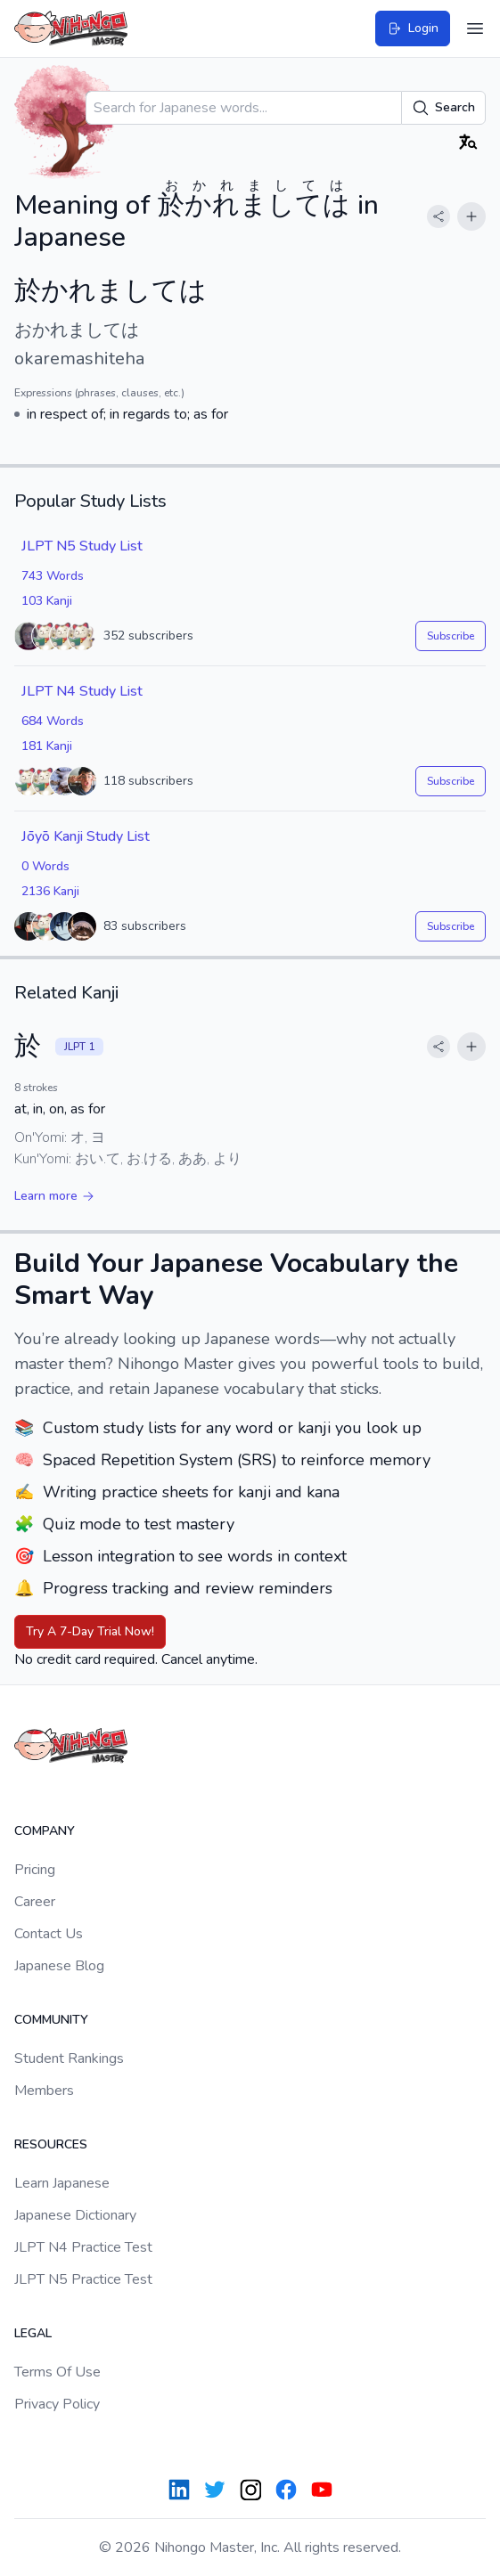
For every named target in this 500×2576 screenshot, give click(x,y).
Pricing (34, 1869)
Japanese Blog (59, 1966)
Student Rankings (69, 2058)
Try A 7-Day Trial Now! (90, 1631)
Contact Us (48, 1934)
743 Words (52, 575)
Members (44, 2090)
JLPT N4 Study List (82, 691)
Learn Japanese (62, 2183)
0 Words (45, 866)
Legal (33, 2333)
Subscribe (450, 636)
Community (51, 2019)
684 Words (52, 721)
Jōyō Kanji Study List (85, 836)
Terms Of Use (57, 2372)
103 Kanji (46, 600)
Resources (50, 2144)
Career (34, 1902)
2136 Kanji (50, 891)
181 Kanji (46, 746)
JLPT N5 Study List (82, 546)
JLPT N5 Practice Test (83, 2279)
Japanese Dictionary (75, 2215)
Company (44, 1830)
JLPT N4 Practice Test (83, 2247)
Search (443, 108)
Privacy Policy (57, 2404)
